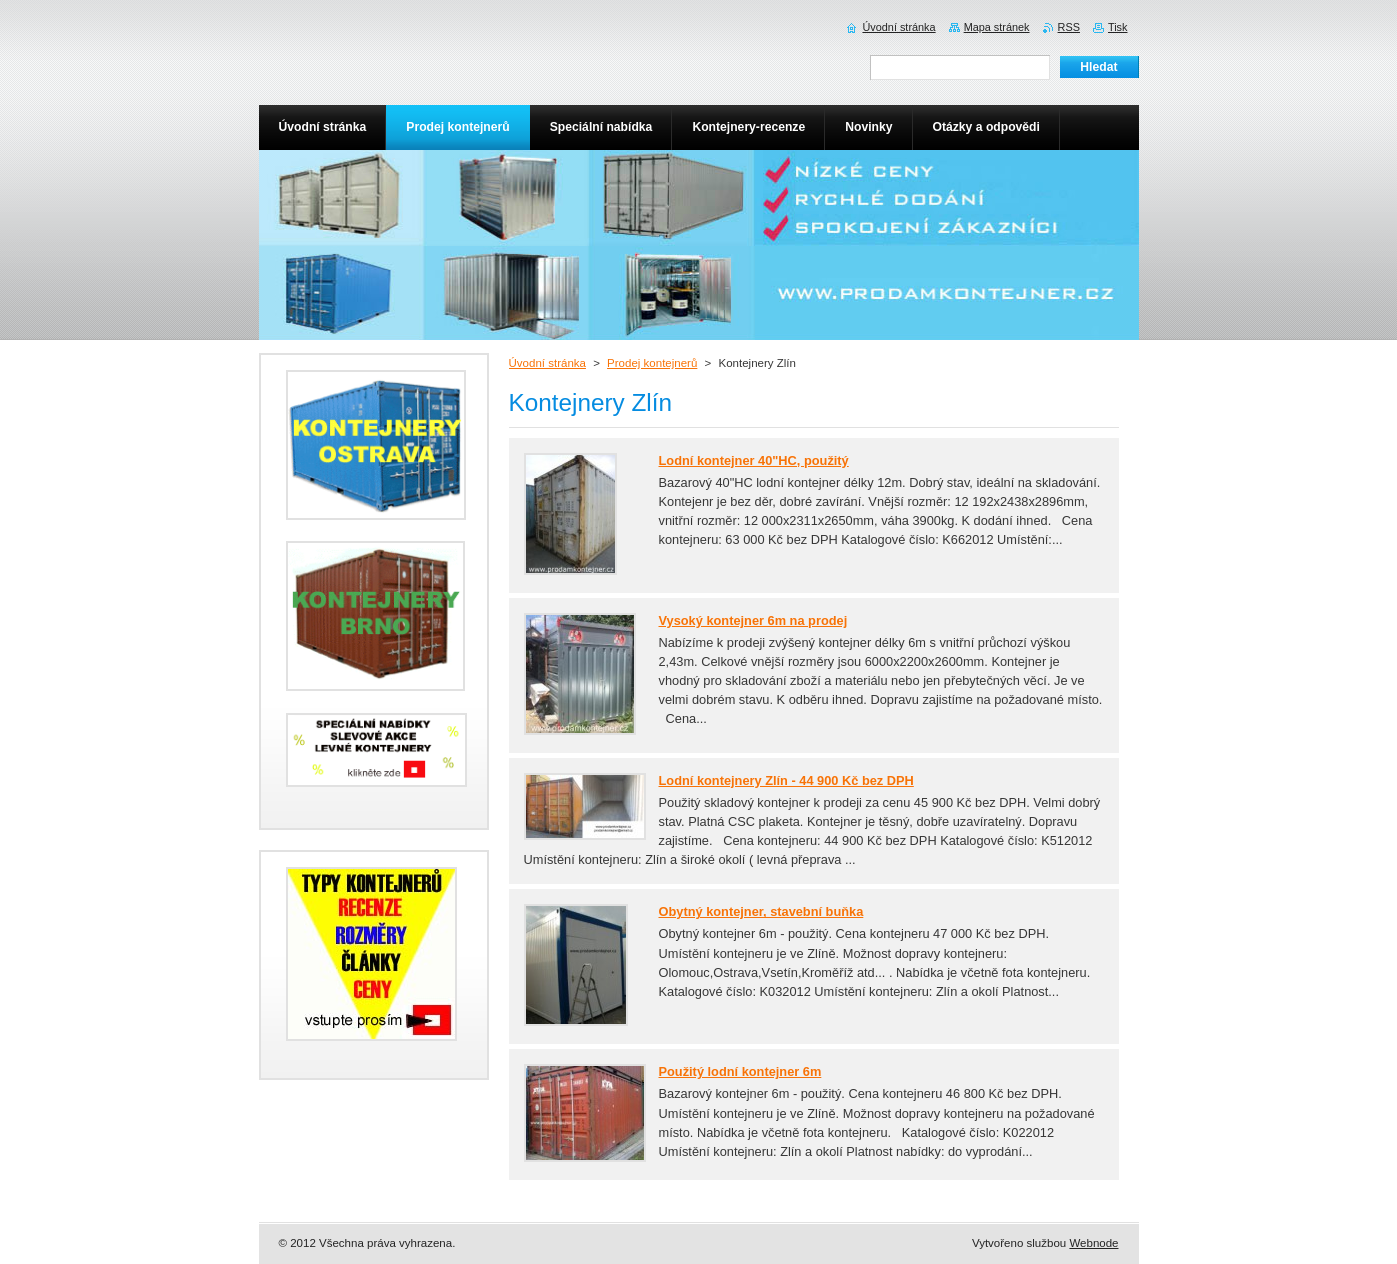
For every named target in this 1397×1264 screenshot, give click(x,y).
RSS (1069, 27)
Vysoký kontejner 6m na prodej (753, 620)
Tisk (1118, 27)
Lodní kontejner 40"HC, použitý (754, 460)
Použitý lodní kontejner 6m (740, 1071)
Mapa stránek (997, 27)
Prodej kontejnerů (652, 363)
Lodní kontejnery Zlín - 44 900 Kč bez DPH (786, 780)
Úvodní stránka (547, 363)
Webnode (1093, 1243)
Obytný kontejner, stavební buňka (761, 911)
